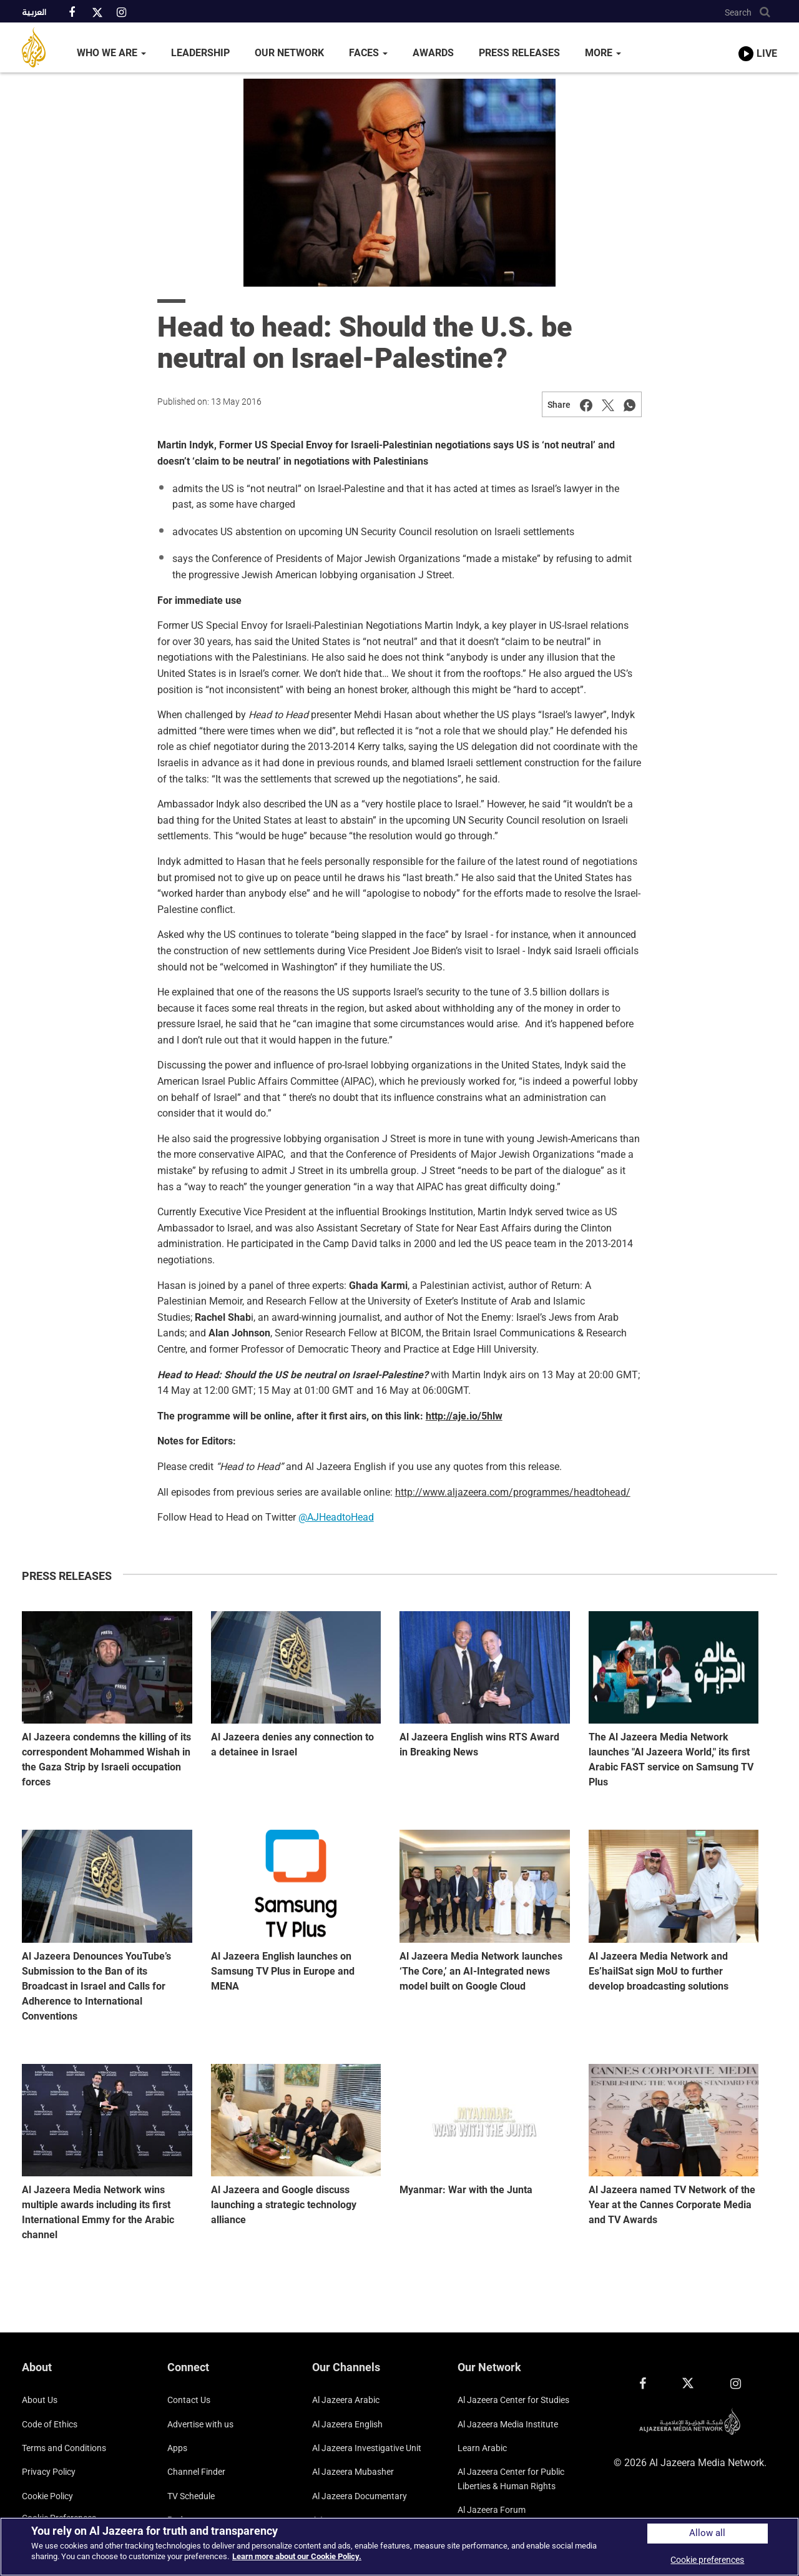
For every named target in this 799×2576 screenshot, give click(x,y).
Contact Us (188, 2400)
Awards (433, 53)
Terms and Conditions (64, 2448)
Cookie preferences (707, 2560)
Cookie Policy (47, 2496)
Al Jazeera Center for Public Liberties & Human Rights (511, 2478)
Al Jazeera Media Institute (508, 2424)
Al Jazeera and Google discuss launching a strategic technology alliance (283, 2205)
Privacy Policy (49, 2472)
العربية (34, 13)
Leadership (200, 53)
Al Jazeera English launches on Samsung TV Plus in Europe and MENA (283, 1971)
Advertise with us (200, 2424)
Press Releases (519, 53)
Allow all (707, 2533)
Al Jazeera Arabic (346, 2400)
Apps (177, 2448)
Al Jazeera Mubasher (353, 2472)
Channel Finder (196, 2472)
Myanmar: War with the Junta (466, 2190)
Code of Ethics (49, 2424)
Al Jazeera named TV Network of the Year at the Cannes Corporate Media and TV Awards (672, 2205)
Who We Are (111, 53)
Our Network (289, 53)
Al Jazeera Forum (492, 2510)
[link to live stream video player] (757, 41)
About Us (39, 2400)
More (603, 53)
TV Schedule (191, 2496)
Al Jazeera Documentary (359, 2496)
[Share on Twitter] (608, 405)
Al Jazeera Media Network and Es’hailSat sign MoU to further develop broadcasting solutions (658, 1971)
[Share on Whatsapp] (630, 405)
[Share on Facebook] (586, 405)
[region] (399, 2546)
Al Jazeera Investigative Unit (366, 2448)
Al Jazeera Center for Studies (513, 2400)
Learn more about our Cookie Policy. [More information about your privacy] (296, 2556)
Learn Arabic (482, 2448)
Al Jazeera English (347, 2424)
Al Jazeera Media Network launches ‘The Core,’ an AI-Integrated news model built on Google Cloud (481, 1971)
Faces (368, 53)
